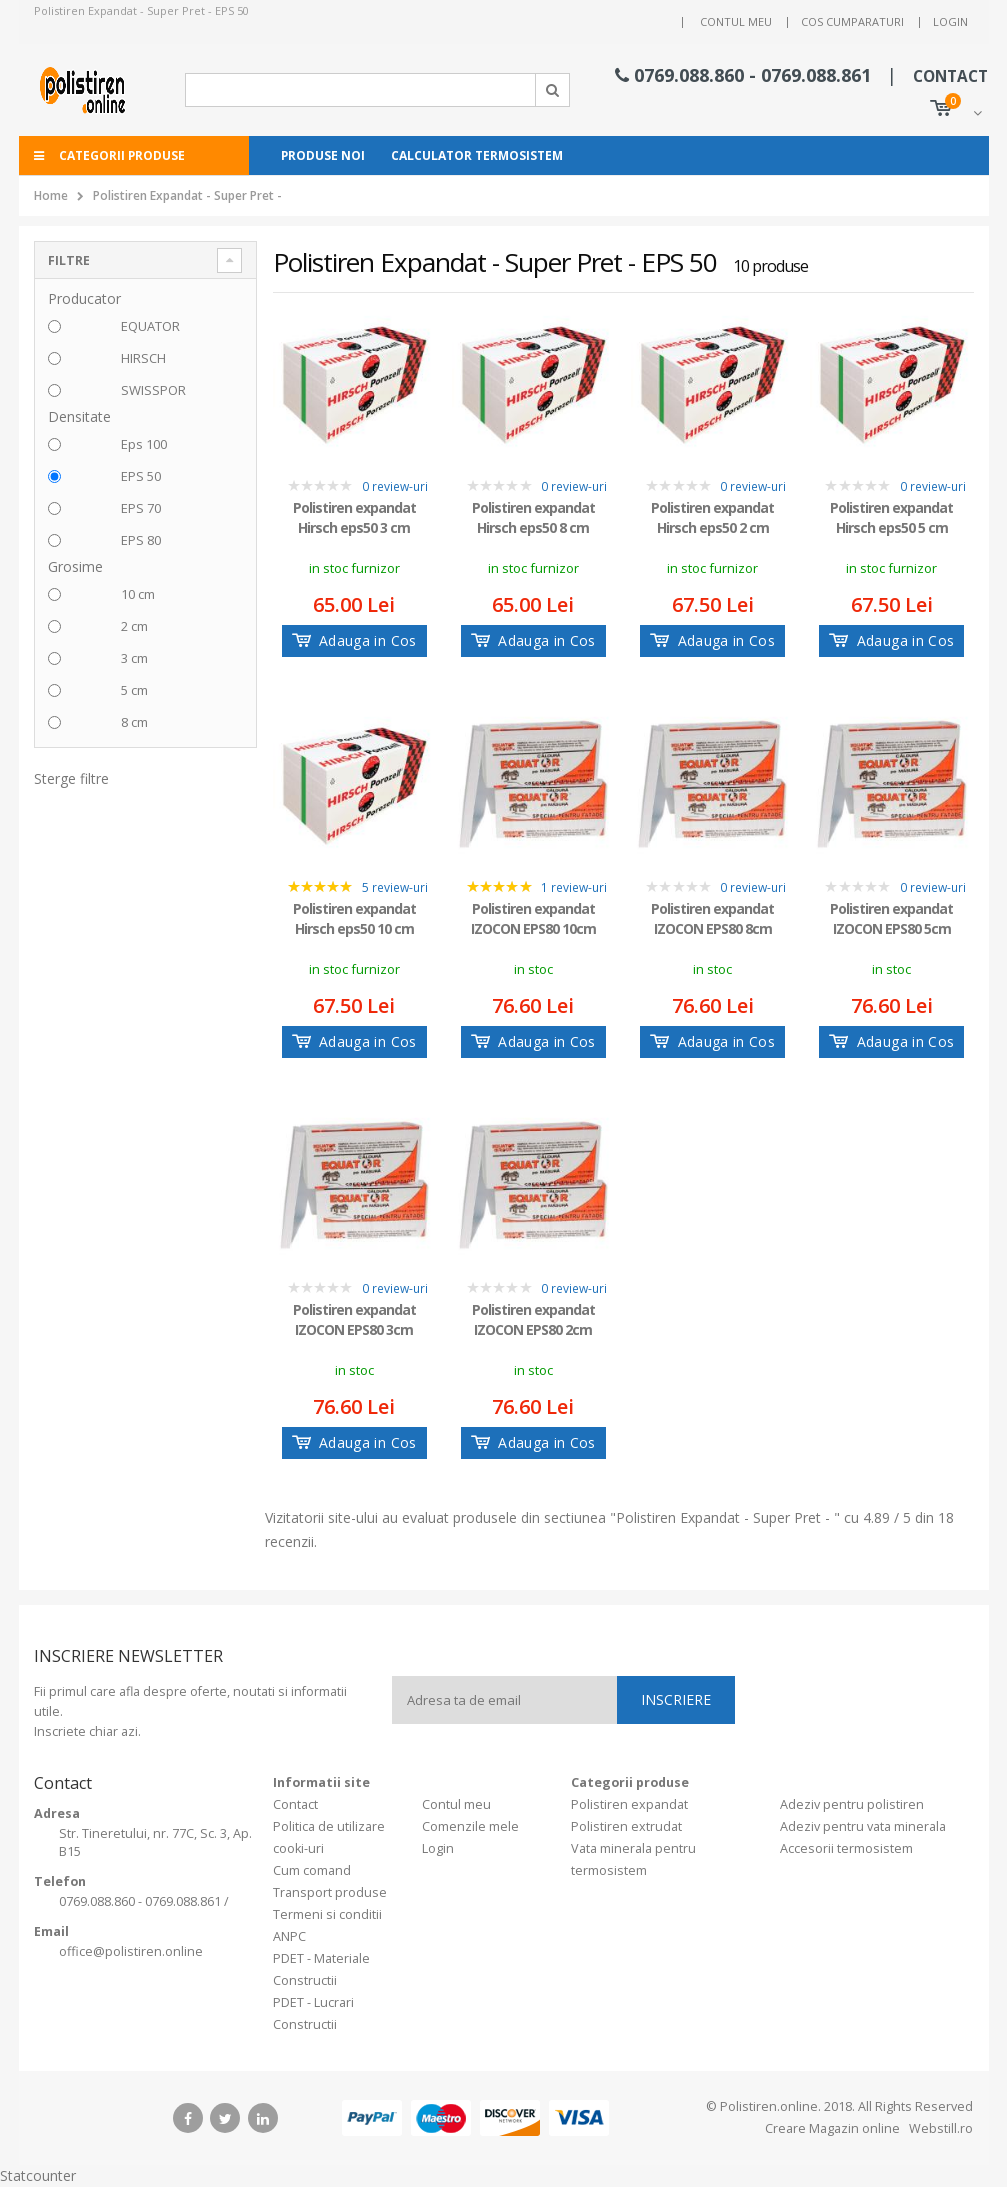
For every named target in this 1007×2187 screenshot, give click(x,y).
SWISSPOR (153, 390)
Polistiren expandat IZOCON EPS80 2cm (533, 1319)
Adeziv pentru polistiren (852, 1804)
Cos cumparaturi (852, 21)
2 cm (134, 626)
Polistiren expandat (629, 1804)
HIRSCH (143, 358)
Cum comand (312, 1870)
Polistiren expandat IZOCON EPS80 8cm (712, 918)
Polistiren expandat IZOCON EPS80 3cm (354, 1319)
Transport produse (330, 1892)
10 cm (138, 594)
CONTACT (950, 76)
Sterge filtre (71, 778)
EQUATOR (150, 326)
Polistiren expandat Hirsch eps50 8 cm (533, 517)
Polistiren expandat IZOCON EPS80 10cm (533, 918)
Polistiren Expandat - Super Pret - (187, 195)
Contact (295, 1804)
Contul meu (736, 21)
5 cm (134, 690)
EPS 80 (141, 540)
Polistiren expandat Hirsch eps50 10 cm (354, 918)
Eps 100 (144, 444)
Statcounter (38, 2175)
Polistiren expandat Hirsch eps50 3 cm (354, 517)
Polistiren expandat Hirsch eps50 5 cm (891, 517)
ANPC (289, 1936)
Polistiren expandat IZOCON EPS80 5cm (891, 918)
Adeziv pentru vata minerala (863, 1826)
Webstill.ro (939, 2128)
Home (51, 195)
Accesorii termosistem (846, 1848)
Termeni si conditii (327, 1914)
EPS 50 (141, 476)
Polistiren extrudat (626, 1826)
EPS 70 (141, 508)
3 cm (134, 658)
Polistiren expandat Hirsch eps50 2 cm (712, 517)
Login (950, 21)
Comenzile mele (470, 1826)
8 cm (134, 722)
